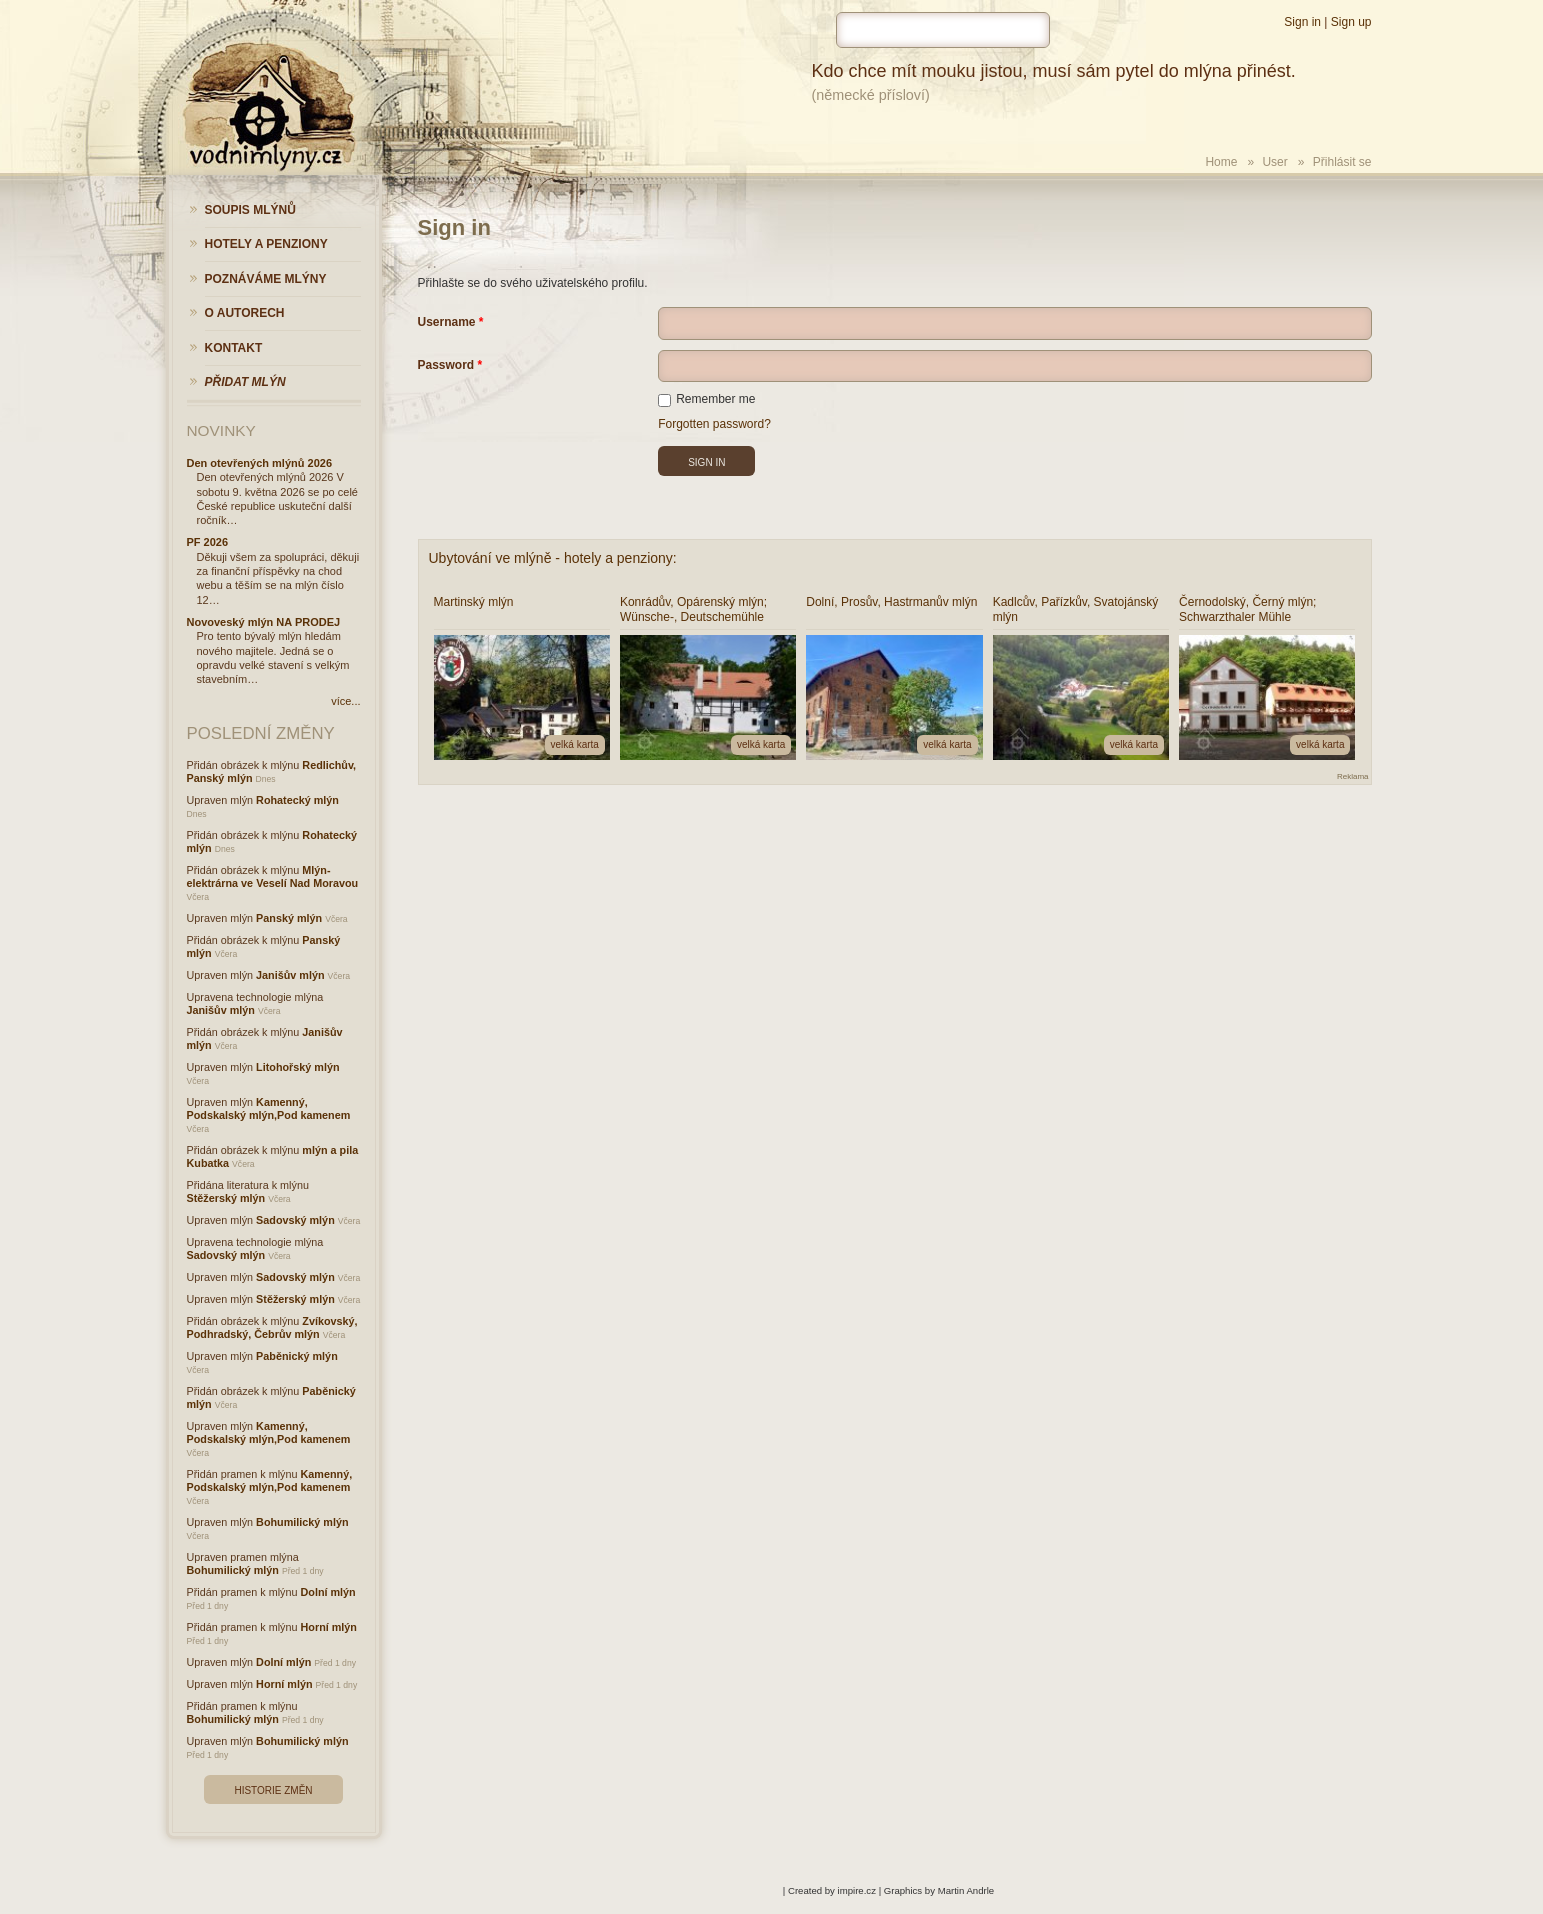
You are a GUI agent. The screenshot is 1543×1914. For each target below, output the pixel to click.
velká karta (575, 744)
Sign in (1302, 22)
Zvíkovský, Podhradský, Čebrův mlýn (272, 1327)
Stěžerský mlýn (226, 1198)
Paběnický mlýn (297, 1356)
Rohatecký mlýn (297, 800)
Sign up (1351, 22)
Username (447, 322)
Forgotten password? (714, 424)
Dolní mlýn (328, 1592)
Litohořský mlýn (297, 1067)
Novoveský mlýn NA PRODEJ (264, 622)
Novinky (221, 430)
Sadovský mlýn (295, 1220)
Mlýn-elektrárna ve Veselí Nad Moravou (273, 876)
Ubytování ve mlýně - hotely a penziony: (553, 558)
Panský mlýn (289, 918)
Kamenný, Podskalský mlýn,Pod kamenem (269, 1108)
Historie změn (273, 1790)
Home (1221, 162)
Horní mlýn (329, 1627)
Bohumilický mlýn (302, 1522)
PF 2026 (208, 542)
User (1274, 162)
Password (446, 365)
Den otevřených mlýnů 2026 (260, 463)
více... (345, 701)
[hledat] (943, 30)
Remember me (706, 399)
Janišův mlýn (290, 975)
